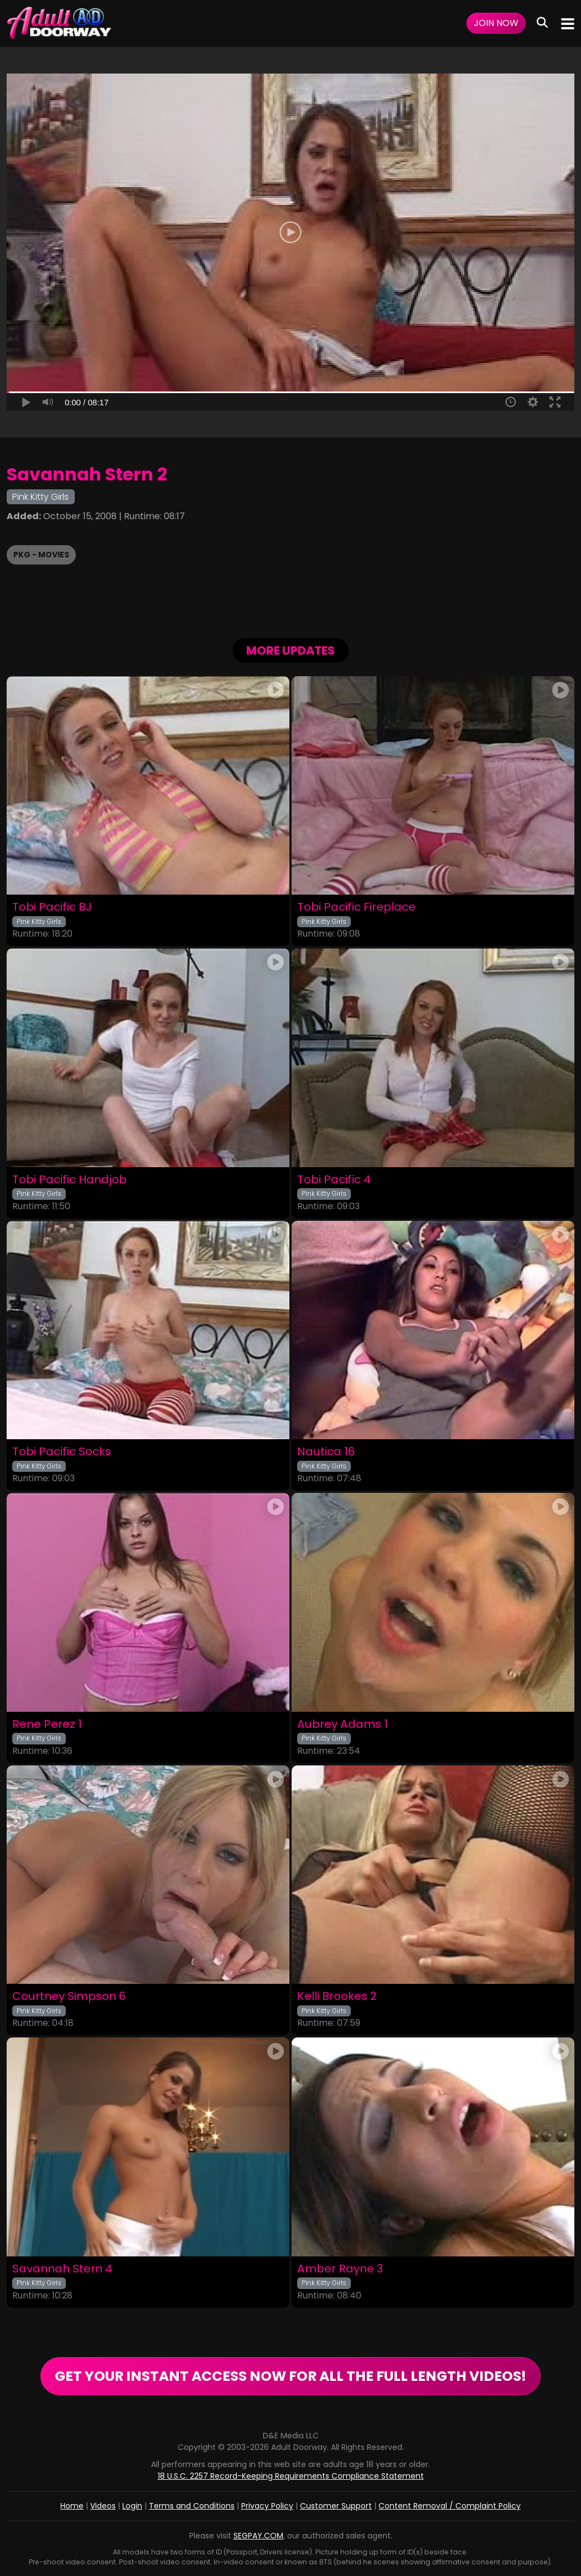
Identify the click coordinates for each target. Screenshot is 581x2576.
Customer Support (336, 2505)
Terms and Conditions (192, 2505)
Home (72, 2505)
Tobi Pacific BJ (52, 907)
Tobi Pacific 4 (334, 1180)
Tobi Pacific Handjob (69, 1180)
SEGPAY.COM (258, 2535)
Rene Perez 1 (47, 1724)
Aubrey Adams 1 (342, 1724)
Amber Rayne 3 (340, 2269)
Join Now (496, 23)
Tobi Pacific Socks (61, 1452)
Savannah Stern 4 (62, 2269)
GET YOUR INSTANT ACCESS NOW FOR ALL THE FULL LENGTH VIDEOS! (290, 2376)
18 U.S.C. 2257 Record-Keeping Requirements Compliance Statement (291, 2475)
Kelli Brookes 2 (337, 1996)
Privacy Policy (267, 2505)
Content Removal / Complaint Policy (449, 2505)
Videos (103, 2505)
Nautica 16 (326, 1452)
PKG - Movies (41, 554)
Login (132, 2505)
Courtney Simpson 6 (69, 1996)
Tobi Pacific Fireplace (356, 907)
